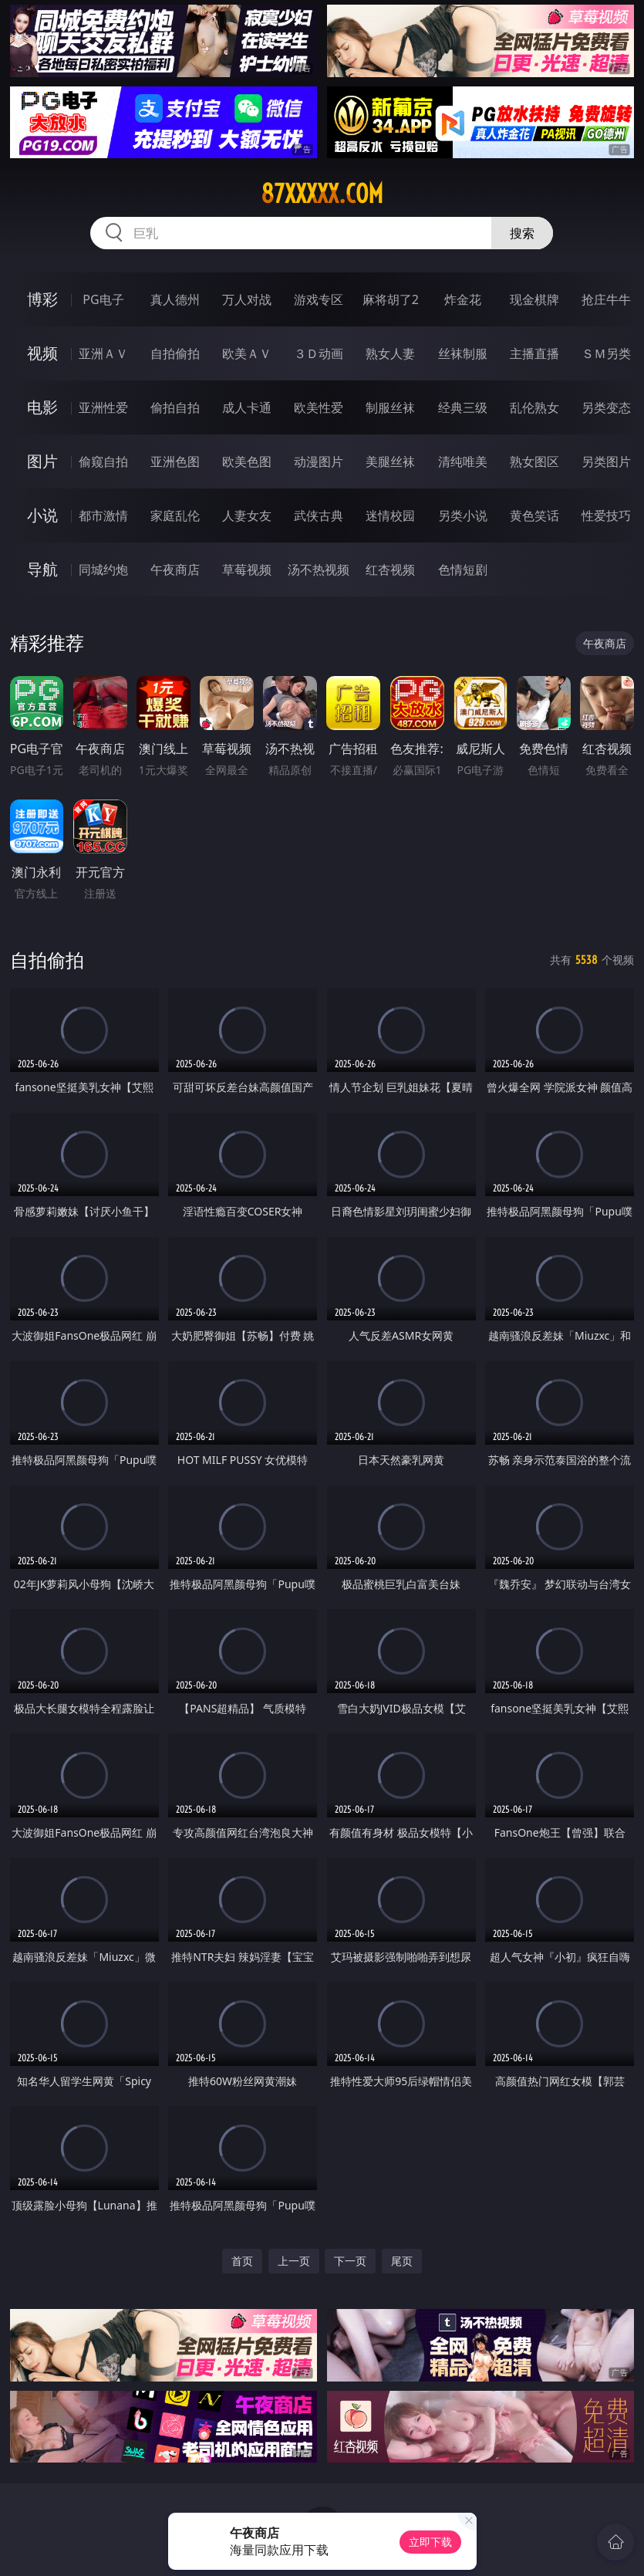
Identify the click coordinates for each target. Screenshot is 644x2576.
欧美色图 (246, 461)
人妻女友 (246, 515)
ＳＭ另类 (606, 353)
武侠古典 (318, 515)
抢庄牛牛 (606, 299)
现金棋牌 (534, 299)
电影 (42, 407)
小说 (42, 515)
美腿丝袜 (390, 461)
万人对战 (246, 299)
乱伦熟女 (534, 407)
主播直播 (534, 353)
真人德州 (175, 299)
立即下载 (430, 2541)
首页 (242, 2260)
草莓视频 (246, 569)
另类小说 (462, 515)
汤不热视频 (318, 569)
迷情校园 (390, 515)
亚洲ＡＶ (103, 353)
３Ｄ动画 (318, 353)
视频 (42, 353)
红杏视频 (390, 569)
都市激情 (103, 515)
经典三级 (462, 407)
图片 (42, 461)
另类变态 (606, 407)
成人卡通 (246, 407)
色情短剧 (462, 569)
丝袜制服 (462, 353)
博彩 (42, 299)
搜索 (522, 233)
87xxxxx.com (322, 193)
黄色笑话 (534, 515)
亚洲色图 (175, 461)
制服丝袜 (390, 407)
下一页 (350, 2260)
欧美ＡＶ (246, 353)
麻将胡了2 (390, 299)
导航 (42, 569)
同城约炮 (103, 569)
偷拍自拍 (175, 407)
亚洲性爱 (103, 407)
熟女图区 (534, 461)
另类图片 (606, 461)
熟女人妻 (390, 353)
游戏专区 (318, 299)
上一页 (294, 2260)
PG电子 (103, 299)
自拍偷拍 (175, 353)
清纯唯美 (462, 461)
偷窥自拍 (103, 461)
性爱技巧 (606, 515)
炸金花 (462, 299)
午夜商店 (175, 569)
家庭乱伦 (175, 515)
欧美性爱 (318, 407)
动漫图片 (318, 461)
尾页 (402, 2260)
